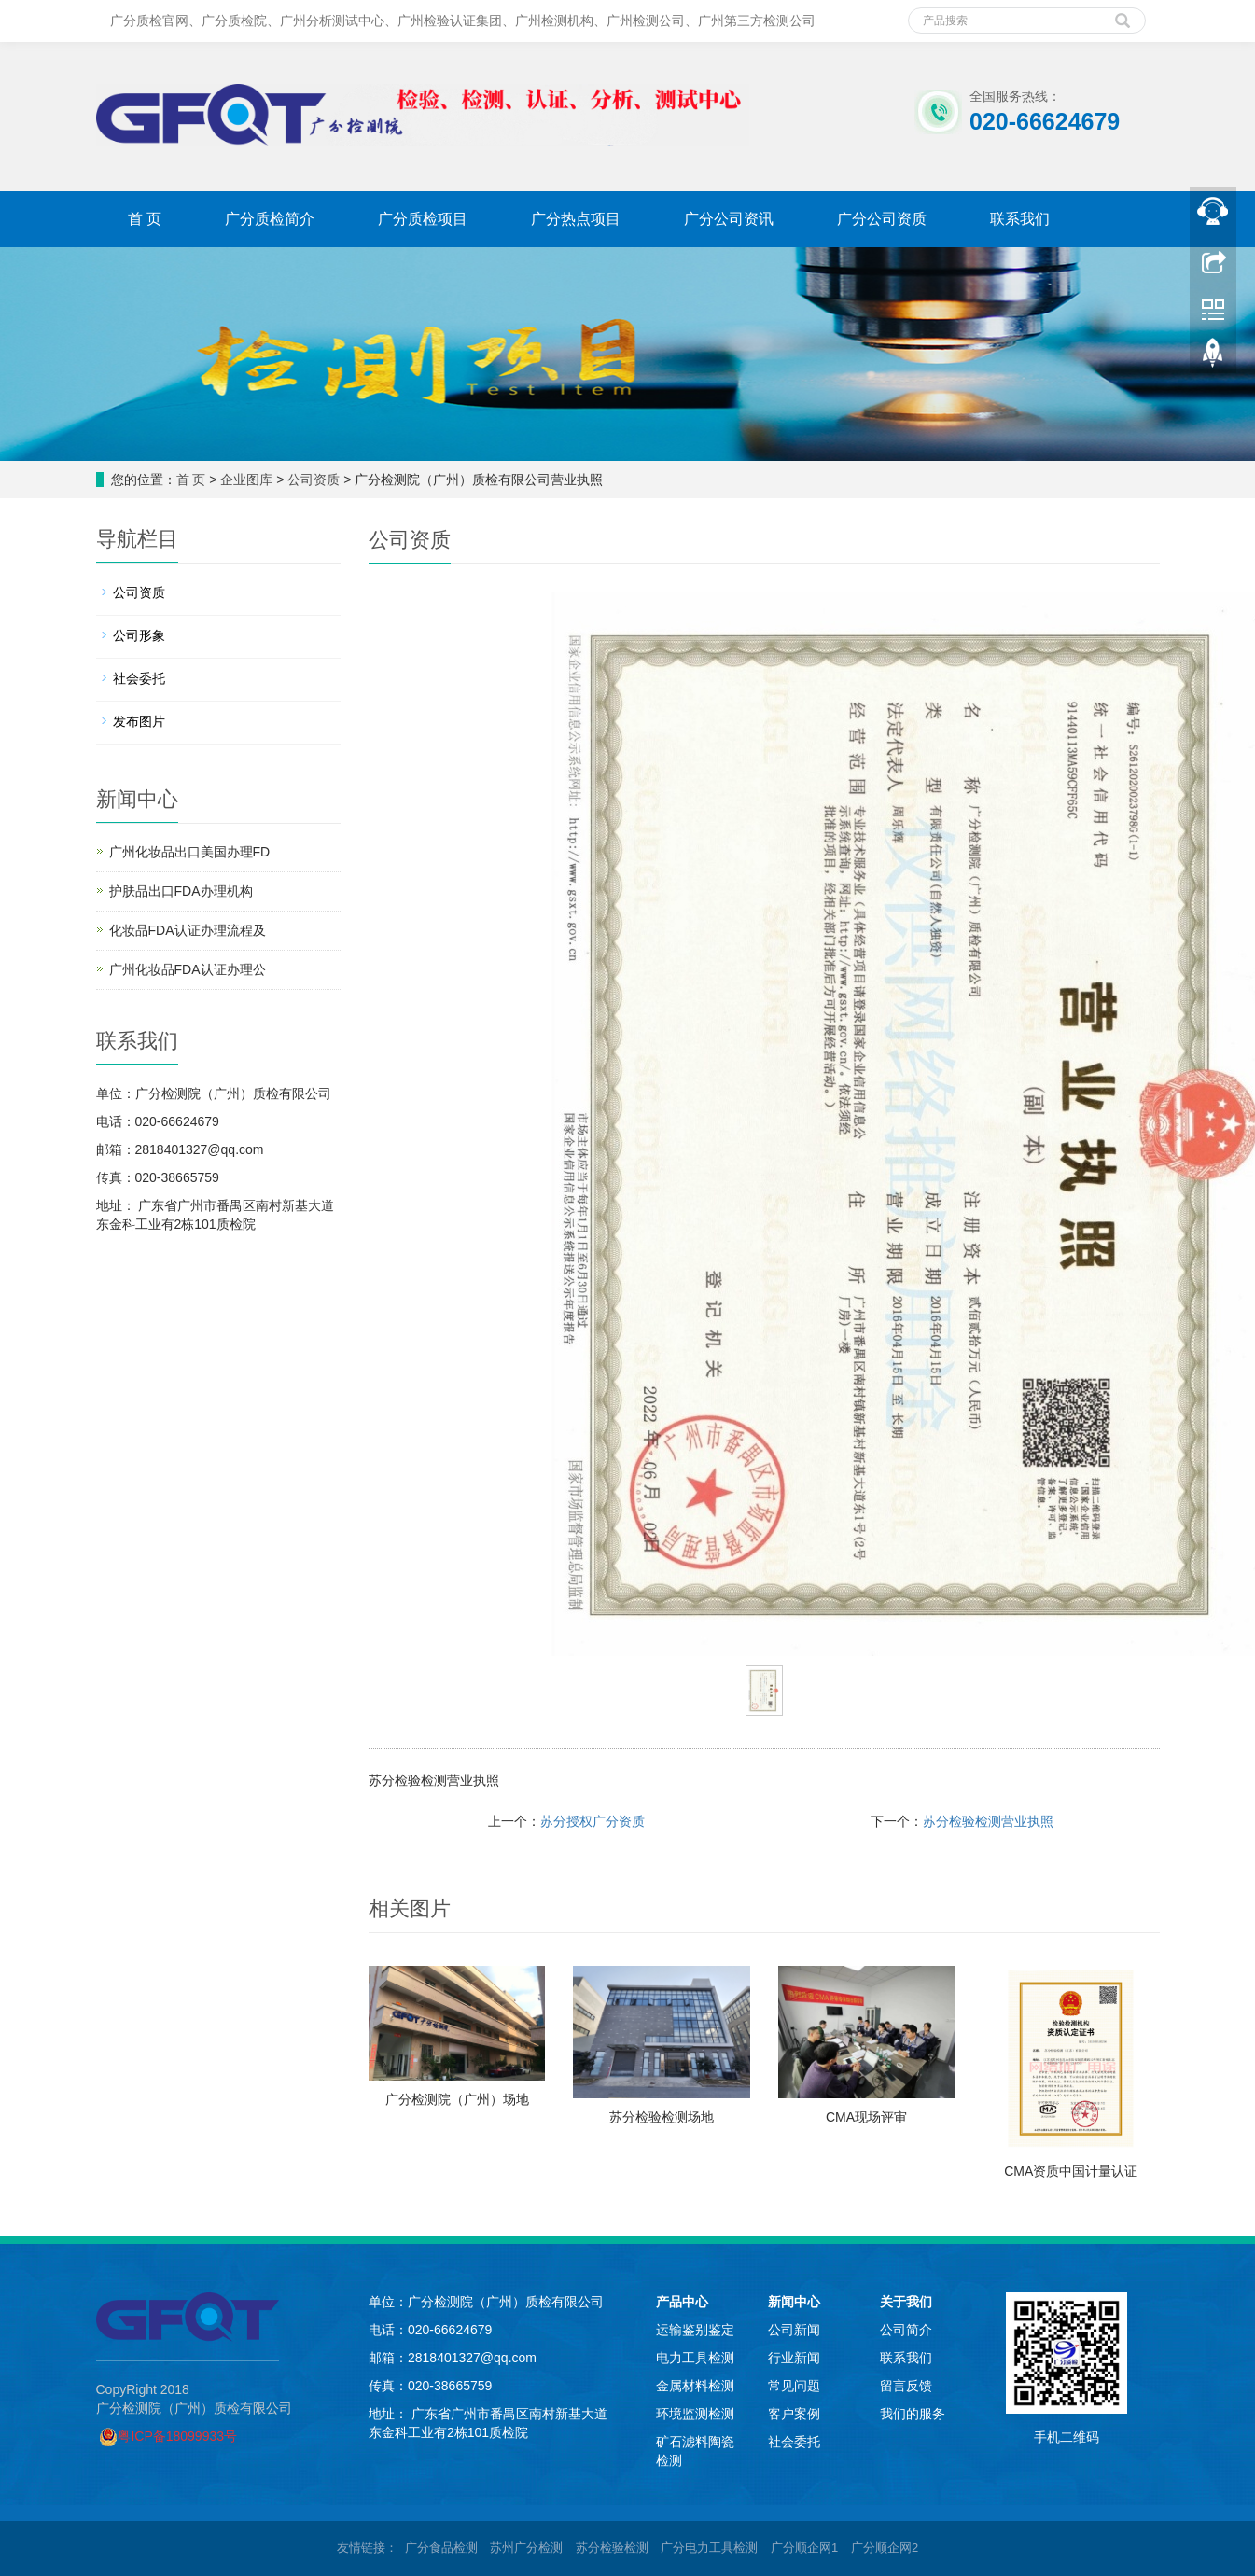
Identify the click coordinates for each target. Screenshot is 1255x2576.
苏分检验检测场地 (661, 2117)
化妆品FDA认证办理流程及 (187, 930)
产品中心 (682, 2301)
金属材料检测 (695, 2385)
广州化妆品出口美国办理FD (190, 851)
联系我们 (1020, 219)
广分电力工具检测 (709, 2548)
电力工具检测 (695, 2357)
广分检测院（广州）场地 (457, 2099)
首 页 (144, 219)
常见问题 (794, 2385)
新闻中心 (794, 2301)
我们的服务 (912, 2413)
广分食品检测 (441, 2548)
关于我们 (906, 2301)
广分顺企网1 (804, 2548)
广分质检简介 (269, 219)
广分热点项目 (576, 219)
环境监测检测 (695, 2413)
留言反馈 (906, 2385)
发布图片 (139, 721)
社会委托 (139, 678)
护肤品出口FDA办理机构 (181, 891)
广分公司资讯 (729, 219)
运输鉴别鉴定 (695, 2329)
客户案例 (794, 2413)
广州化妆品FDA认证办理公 (187, 969)
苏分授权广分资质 (592, 1821)
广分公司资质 (882, 219)
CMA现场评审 (866, 2117)
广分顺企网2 (884, 2548)
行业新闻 (794, 2357)
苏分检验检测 (612, 2548)
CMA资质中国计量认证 (1070, 2171)
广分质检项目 (422, 219)
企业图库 (246, 479)
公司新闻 (794, 2329)
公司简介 (906, 2329)
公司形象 (139, 635)
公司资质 (313, 479)
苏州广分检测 (526, 2548)
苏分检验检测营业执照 (988, 1821)
